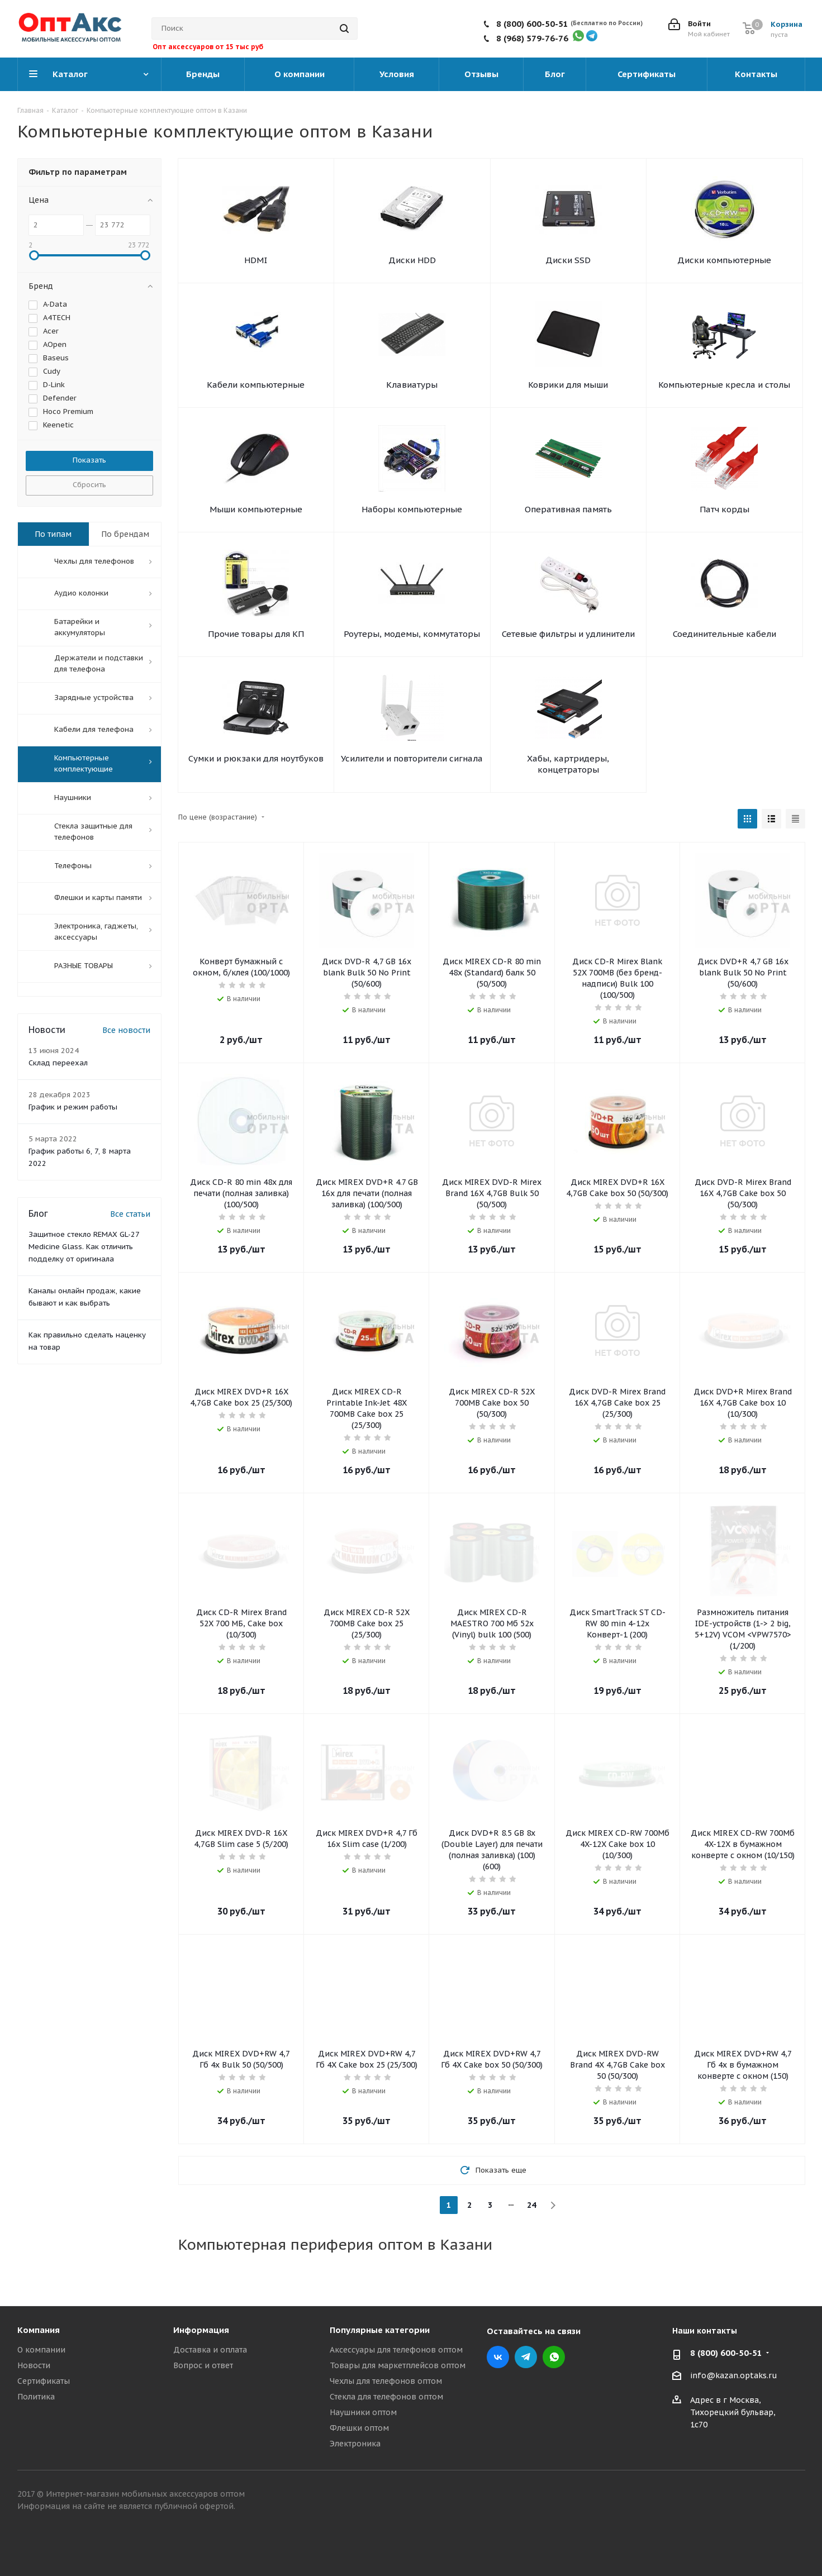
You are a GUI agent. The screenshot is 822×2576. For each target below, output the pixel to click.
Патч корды (724, 509)
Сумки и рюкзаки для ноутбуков (256, 758)
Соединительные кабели (724, 633)
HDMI (255, 260)
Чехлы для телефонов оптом (386, 2381)
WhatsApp (554, 2357)
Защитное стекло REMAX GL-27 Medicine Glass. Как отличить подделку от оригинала (83, 1247)
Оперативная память (568, 509)
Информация (201, 2330)
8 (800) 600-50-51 (532, 23)
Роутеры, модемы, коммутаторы (412, 633)
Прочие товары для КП (256, 633)
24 (531, 2205)
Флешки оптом (359, 2428)
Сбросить (89, 484)
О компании (41, 2350)
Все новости (126, 1030)
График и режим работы (72, 1107)
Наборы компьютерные (412, 509)
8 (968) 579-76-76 (532, 38)
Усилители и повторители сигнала (412, 758)
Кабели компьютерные (256, 384)
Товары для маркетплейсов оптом (397, 2365)
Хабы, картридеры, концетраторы (568, 764)
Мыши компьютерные (256, 509)
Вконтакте (498, 2357)
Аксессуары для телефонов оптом (396, 2350)
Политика (36, 2397)
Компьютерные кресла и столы (724, 384)
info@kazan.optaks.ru (733, 2375)
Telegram (526, 2357)
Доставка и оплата (210, 2350)
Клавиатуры (412, 384)
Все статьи (130, 1214)
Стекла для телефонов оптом (386, 2397)
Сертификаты (43, 2381)
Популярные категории (380, 2330)
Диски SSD (568, 260)
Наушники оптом (363, 2412)
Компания (38, 2330)
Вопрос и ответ (203, 2365)
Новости (33, 2365)
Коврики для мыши (568, 384)
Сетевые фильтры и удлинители (568, 633)
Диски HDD (412, 260)
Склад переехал (58, 1063)
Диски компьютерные (724, 260)
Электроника (355, 2444)
